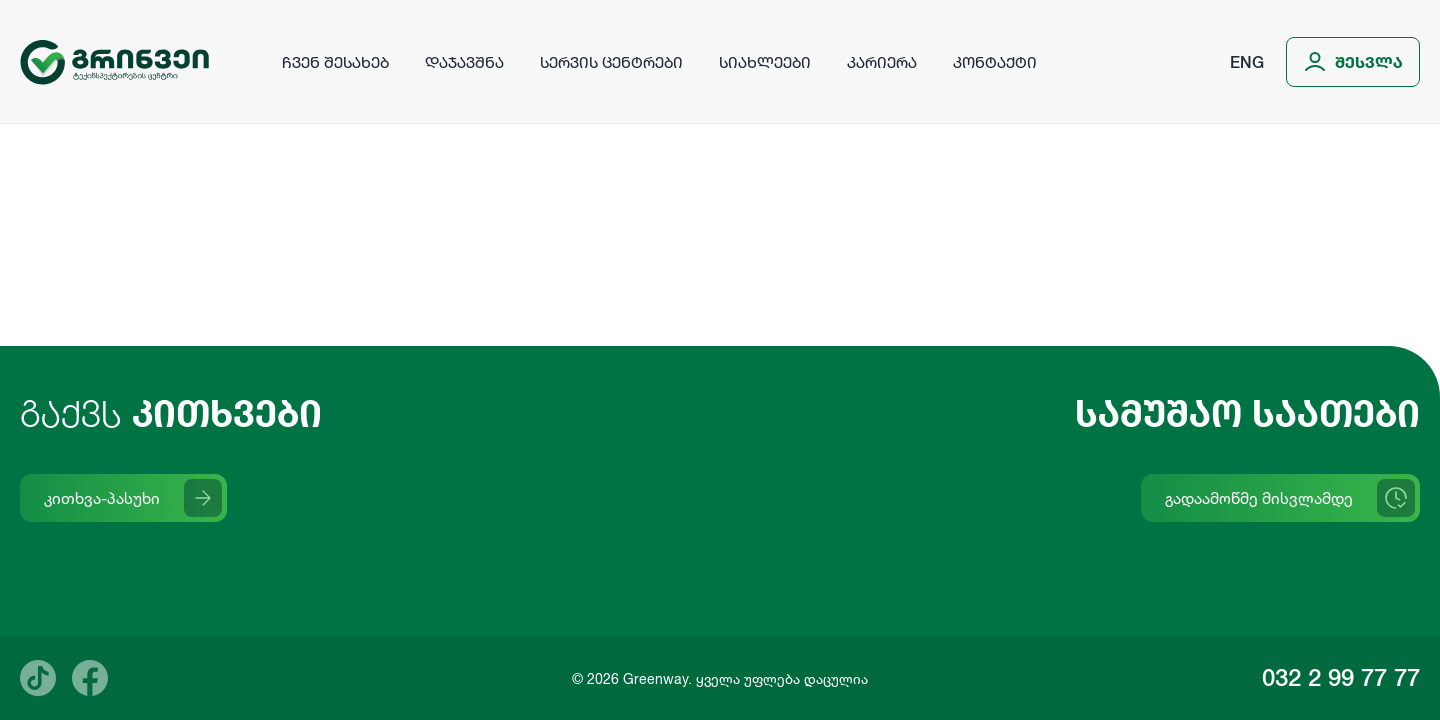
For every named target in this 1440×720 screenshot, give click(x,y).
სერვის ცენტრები (611, 62)
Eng (1247, 62)
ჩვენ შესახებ (335, 62)
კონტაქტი (995, 62)
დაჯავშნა (464, 62)
